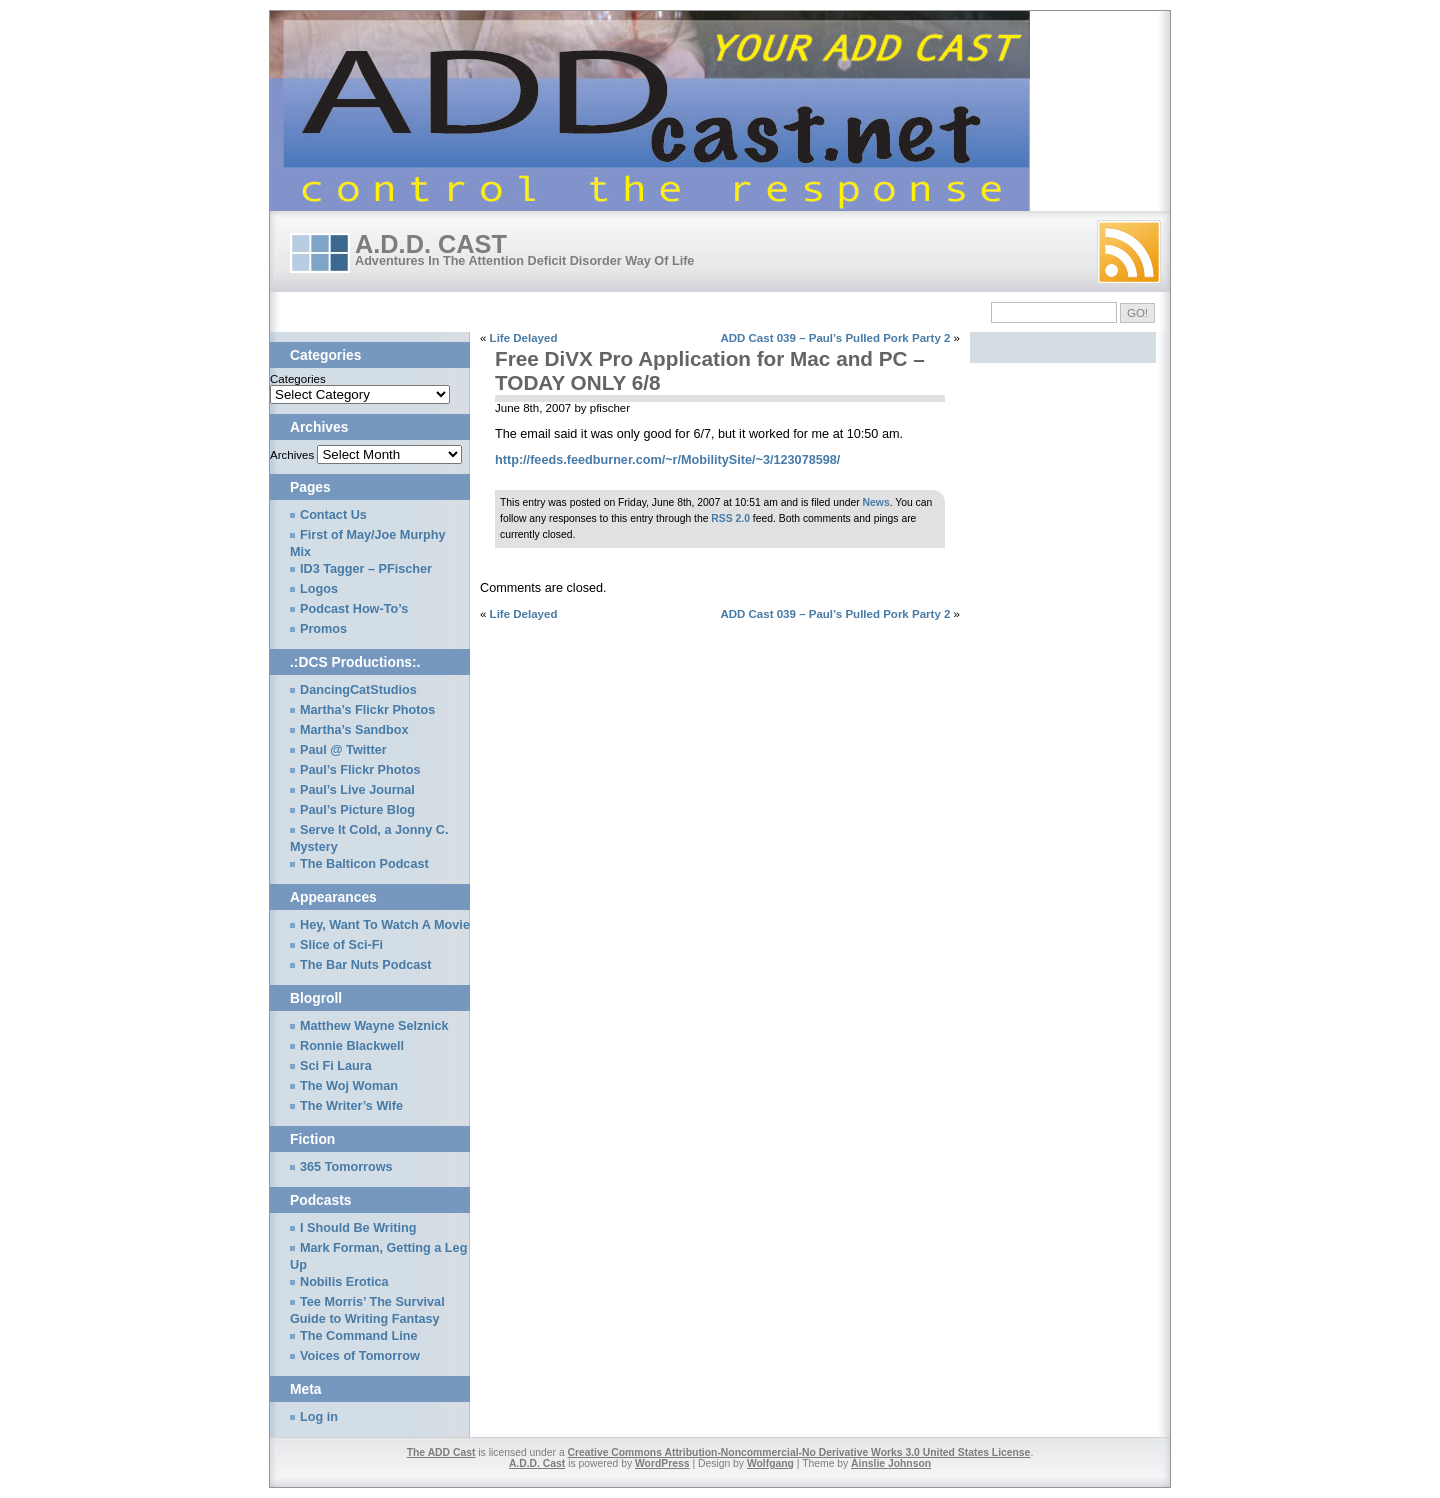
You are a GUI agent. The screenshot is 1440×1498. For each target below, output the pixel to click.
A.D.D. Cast (431, 244)
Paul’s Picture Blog (357, 810)
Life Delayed (524, 338)
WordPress (662, 1463)
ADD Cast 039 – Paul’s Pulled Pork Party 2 (835, 338)
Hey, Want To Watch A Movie (385, 925)
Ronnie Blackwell (352, 1046)
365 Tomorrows (346, 1167)
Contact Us (333, 515)
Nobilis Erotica (344, 1282)
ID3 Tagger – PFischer (366, 569)
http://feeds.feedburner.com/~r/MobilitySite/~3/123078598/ (667, 460)
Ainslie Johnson (891, 1463)
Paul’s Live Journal (357, 790)
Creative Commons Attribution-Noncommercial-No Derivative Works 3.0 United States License (799, 1452)
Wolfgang (770, 1463)
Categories (298, 379)
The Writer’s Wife (351, 1106)
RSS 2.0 (730, 518)
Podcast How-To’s (354, 609)
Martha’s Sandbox (354, 730)
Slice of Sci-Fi (341, 945)
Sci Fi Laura (336, 1066)
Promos (323, 629)
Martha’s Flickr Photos (367, 710)
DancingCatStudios (358, 690)
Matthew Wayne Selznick (374, 1026)
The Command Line (358, 1336)
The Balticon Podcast (364, 864)
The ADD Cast (441, 1452)
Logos (319, 589)
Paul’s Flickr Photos (360, 770)
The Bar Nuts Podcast (366, 965)
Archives (292, 455)
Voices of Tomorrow (360, 1356)
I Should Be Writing (358, 1228)
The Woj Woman (349, 1086)
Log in (319, 1417)
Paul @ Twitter (343, 750)
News (876, 502)
